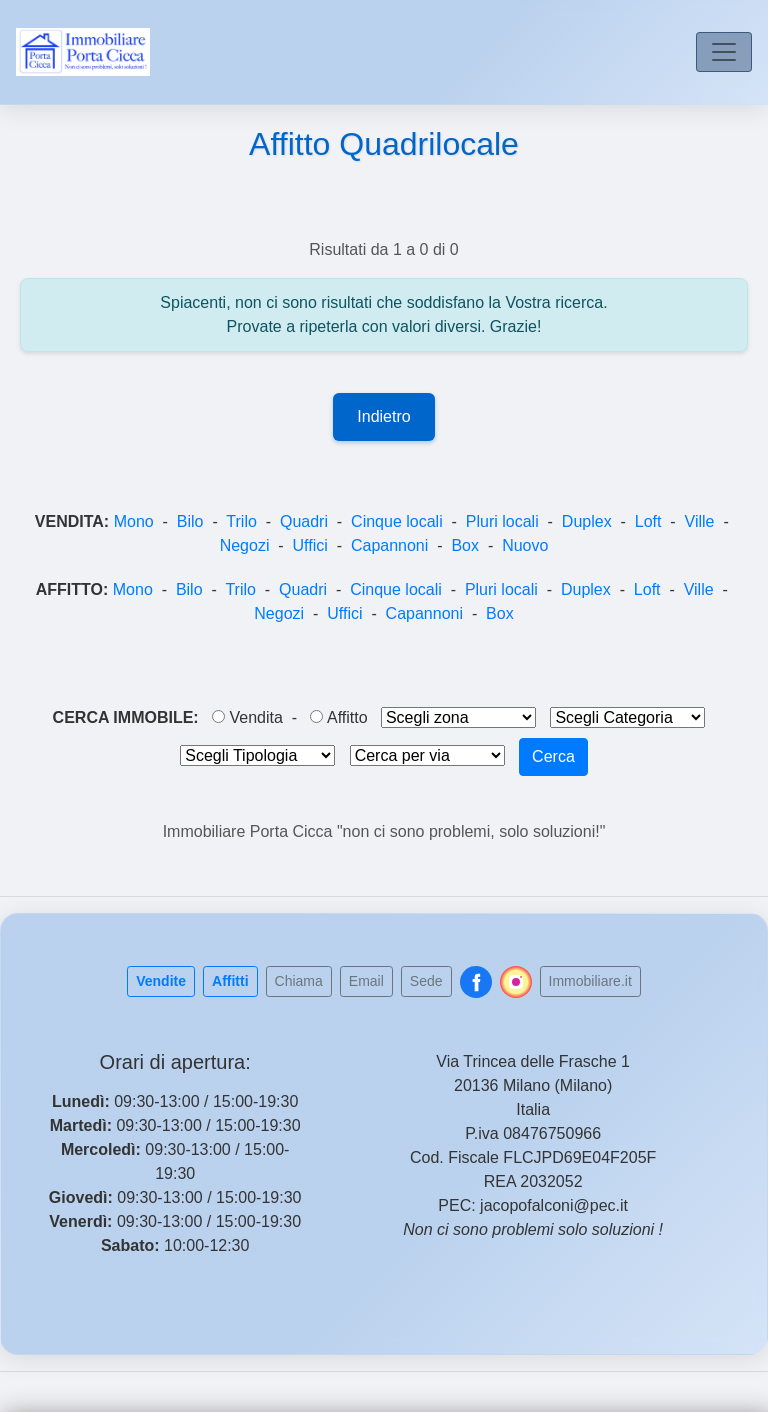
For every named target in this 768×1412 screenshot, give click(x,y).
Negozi (245, 545)
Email (366, 981)
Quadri (304, 521)
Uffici (310, 545)
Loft (648, 521)
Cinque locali (397, 521)
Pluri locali (502, 521)
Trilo (241, 521)
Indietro (383, 416)
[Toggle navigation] (724, 52)
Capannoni (389, 545)
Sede (426, 981)
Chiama (299, 981)
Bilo (190, 521)
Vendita (247, 717)
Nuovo (525, 545)
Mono (134, 521)
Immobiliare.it (590, 981)
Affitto (338, 717)
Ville (700, 521)
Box (465, 545)
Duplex (587, 521)
